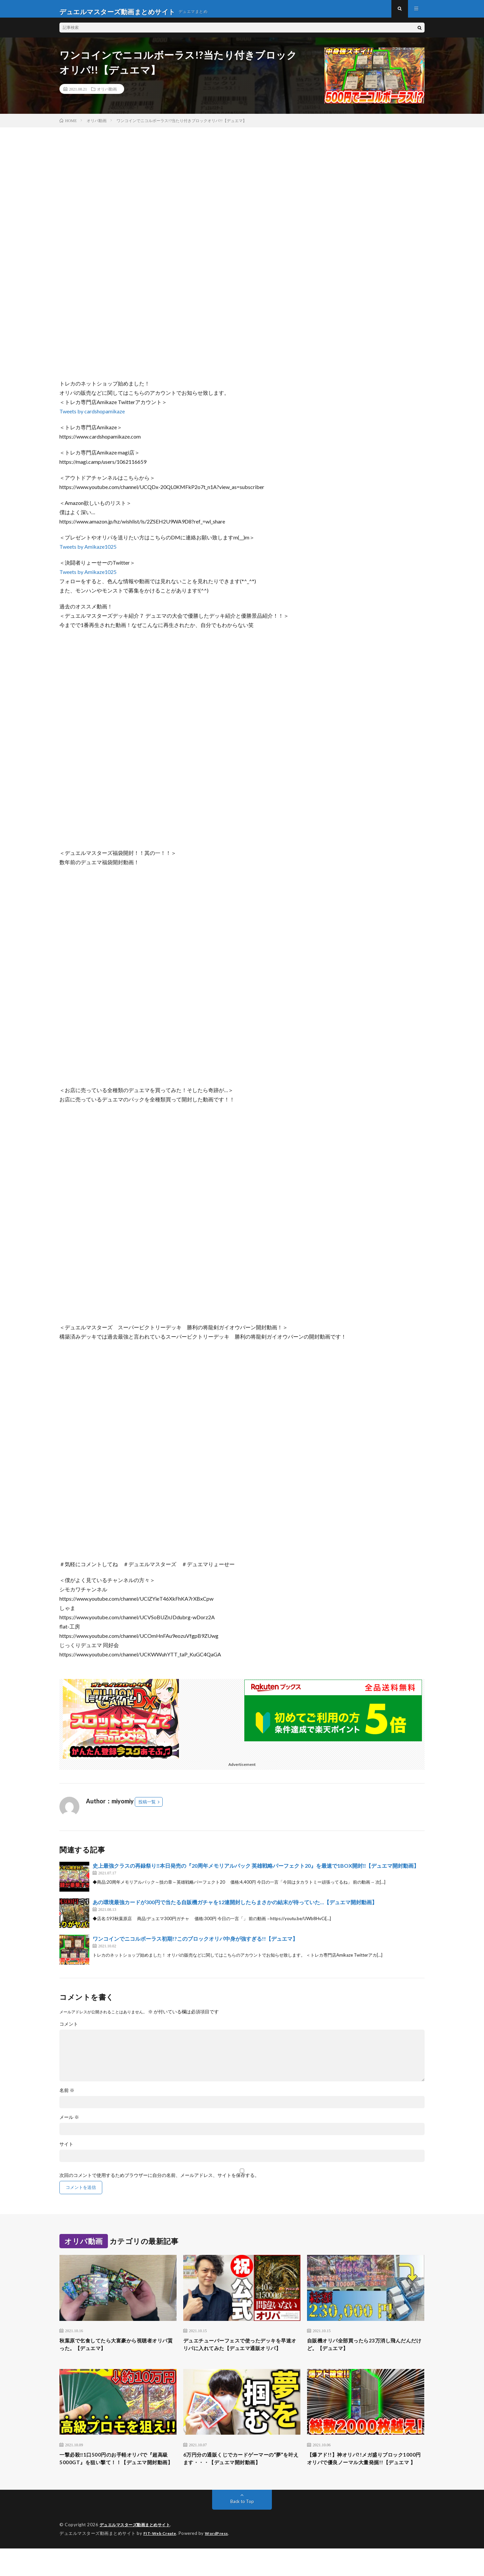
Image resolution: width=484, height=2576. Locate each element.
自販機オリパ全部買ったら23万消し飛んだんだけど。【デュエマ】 (363, 2351)
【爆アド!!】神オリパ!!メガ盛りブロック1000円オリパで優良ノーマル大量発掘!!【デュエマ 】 (363, 2481)
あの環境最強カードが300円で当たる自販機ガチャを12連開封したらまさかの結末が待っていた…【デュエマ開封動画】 (235, 1908)
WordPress (220, 2561)
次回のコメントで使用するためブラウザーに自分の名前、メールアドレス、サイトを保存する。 (159, 2181)
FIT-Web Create (161, 2561)
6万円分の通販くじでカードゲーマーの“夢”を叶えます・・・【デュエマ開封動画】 (241, 2481)
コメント (68, 2030)
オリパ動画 (107, 95)
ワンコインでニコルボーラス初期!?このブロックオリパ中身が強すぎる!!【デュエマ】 (195, 1944)
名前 (66, 2096)
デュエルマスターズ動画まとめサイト (138, 2552)
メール (69, 2123)
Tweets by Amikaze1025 (88, 552)
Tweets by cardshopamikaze (92, 417)
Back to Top (242, 2529)
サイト (66, 2150)
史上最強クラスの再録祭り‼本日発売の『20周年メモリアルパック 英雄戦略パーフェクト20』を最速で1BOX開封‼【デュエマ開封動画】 (256, 1871)
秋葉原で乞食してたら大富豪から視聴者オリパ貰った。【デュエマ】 (117, 2351)
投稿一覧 (147, 1807)
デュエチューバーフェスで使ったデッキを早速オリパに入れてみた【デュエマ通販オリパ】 (241, 2355)
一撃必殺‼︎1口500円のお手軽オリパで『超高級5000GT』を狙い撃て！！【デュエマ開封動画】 (117, 2481)
